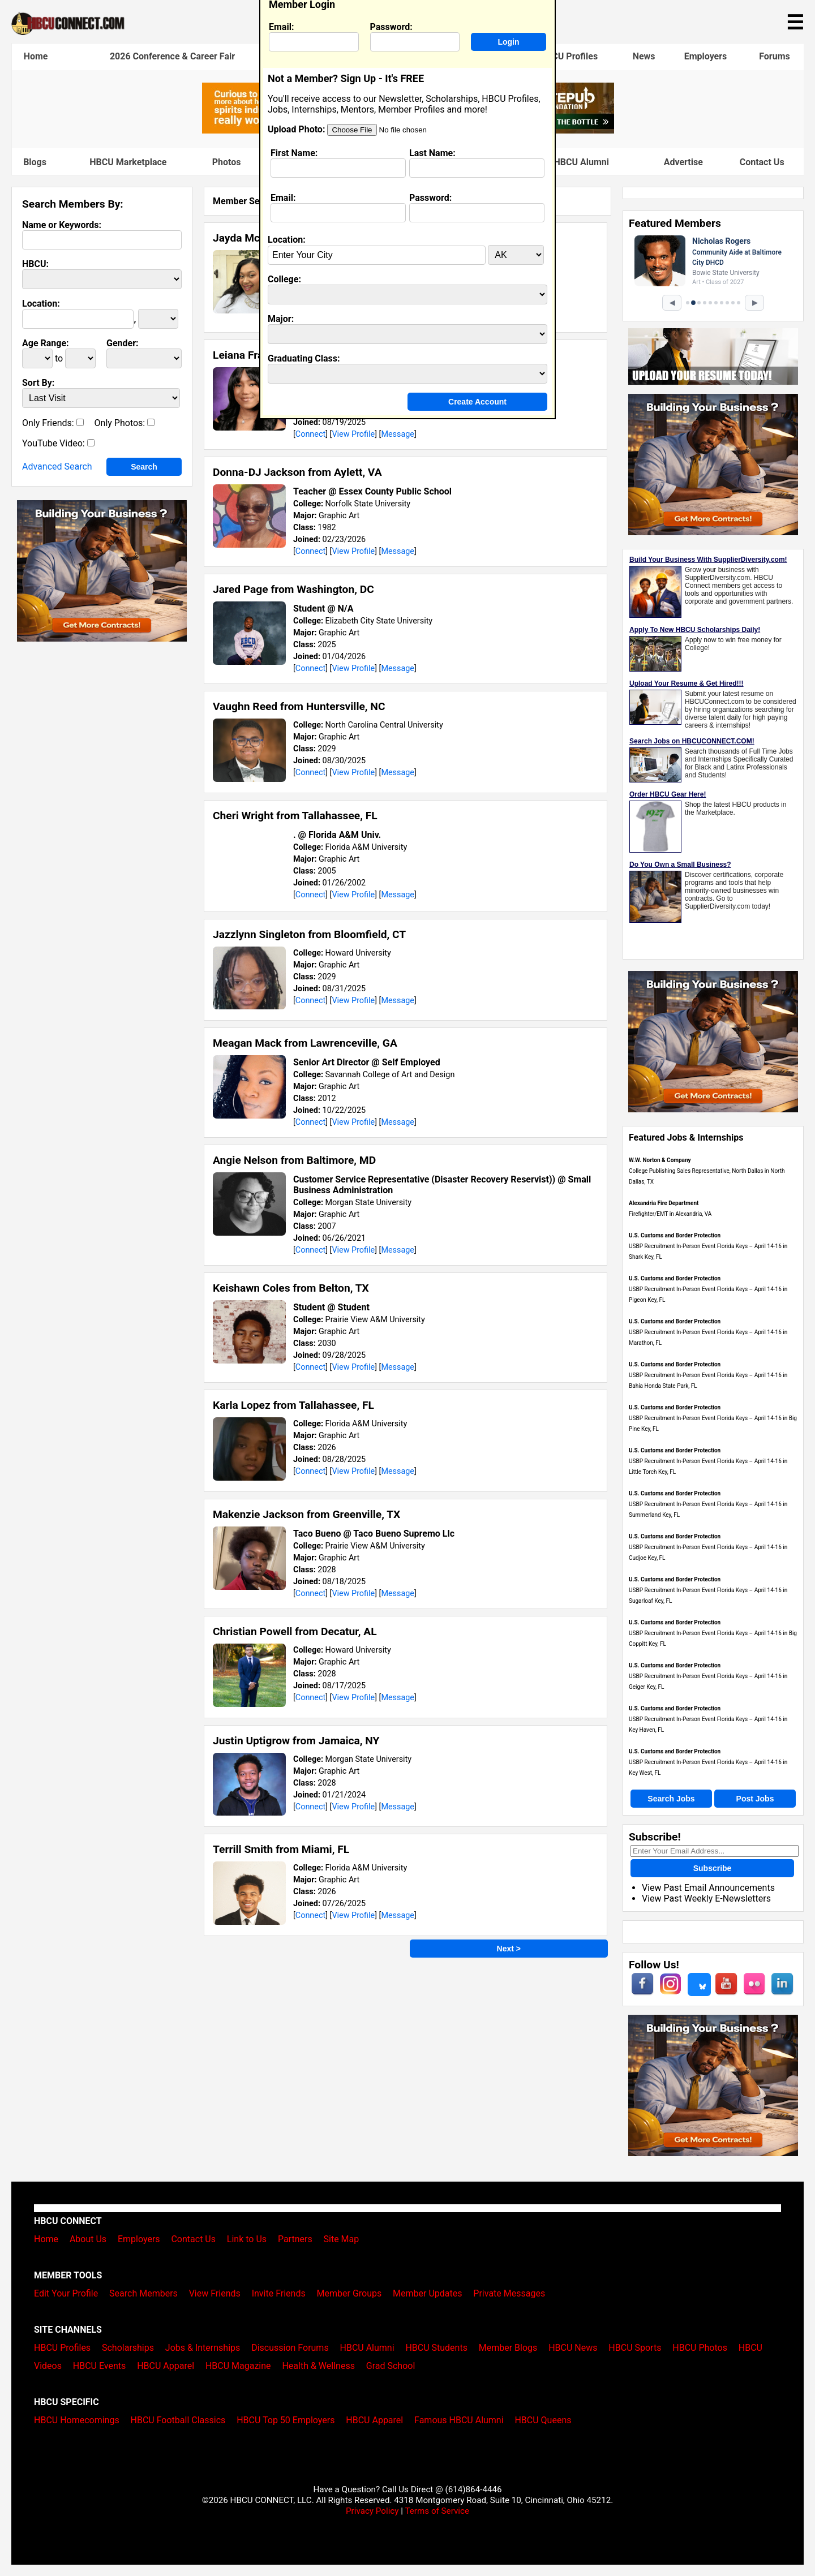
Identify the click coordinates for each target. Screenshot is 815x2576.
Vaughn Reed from (299, 706)
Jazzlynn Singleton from (309, 934)
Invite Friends (279, 2293)
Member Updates (427, 2293)
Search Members (143, 2293)
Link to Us (247, 2239)
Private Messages (509, 2293)
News (644, 56)
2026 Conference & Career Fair (172, 56)
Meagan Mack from (305, 1043)
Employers (705, 56)
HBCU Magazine (238, 2365)
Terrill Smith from (281, 1849)
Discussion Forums (290, 2347)
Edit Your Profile (66, 2293)
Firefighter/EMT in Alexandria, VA (670, 1214)
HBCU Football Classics (178, 2420)
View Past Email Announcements (708, 1887)
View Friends (215, 2293)
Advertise (683, 162)
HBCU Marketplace (127, 162)
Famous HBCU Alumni (564, 162)
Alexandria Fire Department (663, 1203)
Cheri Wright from (295, 815)
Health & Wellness (318, 2365)
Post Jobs (755, 1798)
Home (36, 56)
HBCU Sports (634, 2347)
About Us (88, 2239)
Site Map (341, 2239)
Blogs (34, 162)
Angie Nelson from (294, 1160)
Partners (295, 2239)
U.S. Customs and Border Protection (674, 1235)
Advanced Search (57, 466)
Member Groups (349, 2293)
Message (397, 434)
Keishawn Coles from (291, 1288)
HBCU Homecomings (76, 2420)
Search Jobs (670, 1798)
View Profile (353, 434)
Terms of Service (437, 2511)
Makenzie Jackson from (306, 1514)
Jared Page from (293, 589)
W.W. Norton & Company (660, 1160)
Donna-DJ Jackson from (297, 472)
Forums (774, 56)
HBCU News (572, 2347)
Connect (310, 434)
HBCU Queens (542, 2420)
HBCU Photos (699, 2347)
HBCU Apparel (165, 2365)
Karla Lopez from (293, 1405)
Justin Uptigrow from (296, 1740)
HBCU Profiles (569, 56)
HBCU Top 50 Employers (285, 2420)
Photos (226, 162)
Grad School (390, 2365)
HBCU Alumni (367, 2347)
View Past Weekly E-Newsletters (706, 1898)
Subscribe (712, 1868)
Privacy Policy (372, 2511)
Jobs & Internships (202, 2347)
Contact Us (762, 162)
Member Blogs (508, 2347)
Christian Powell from (295, 1631)
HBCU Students (436, 2347)
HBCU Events (99, 2365)
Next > (509, 1948)
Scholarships (128, 2347)
